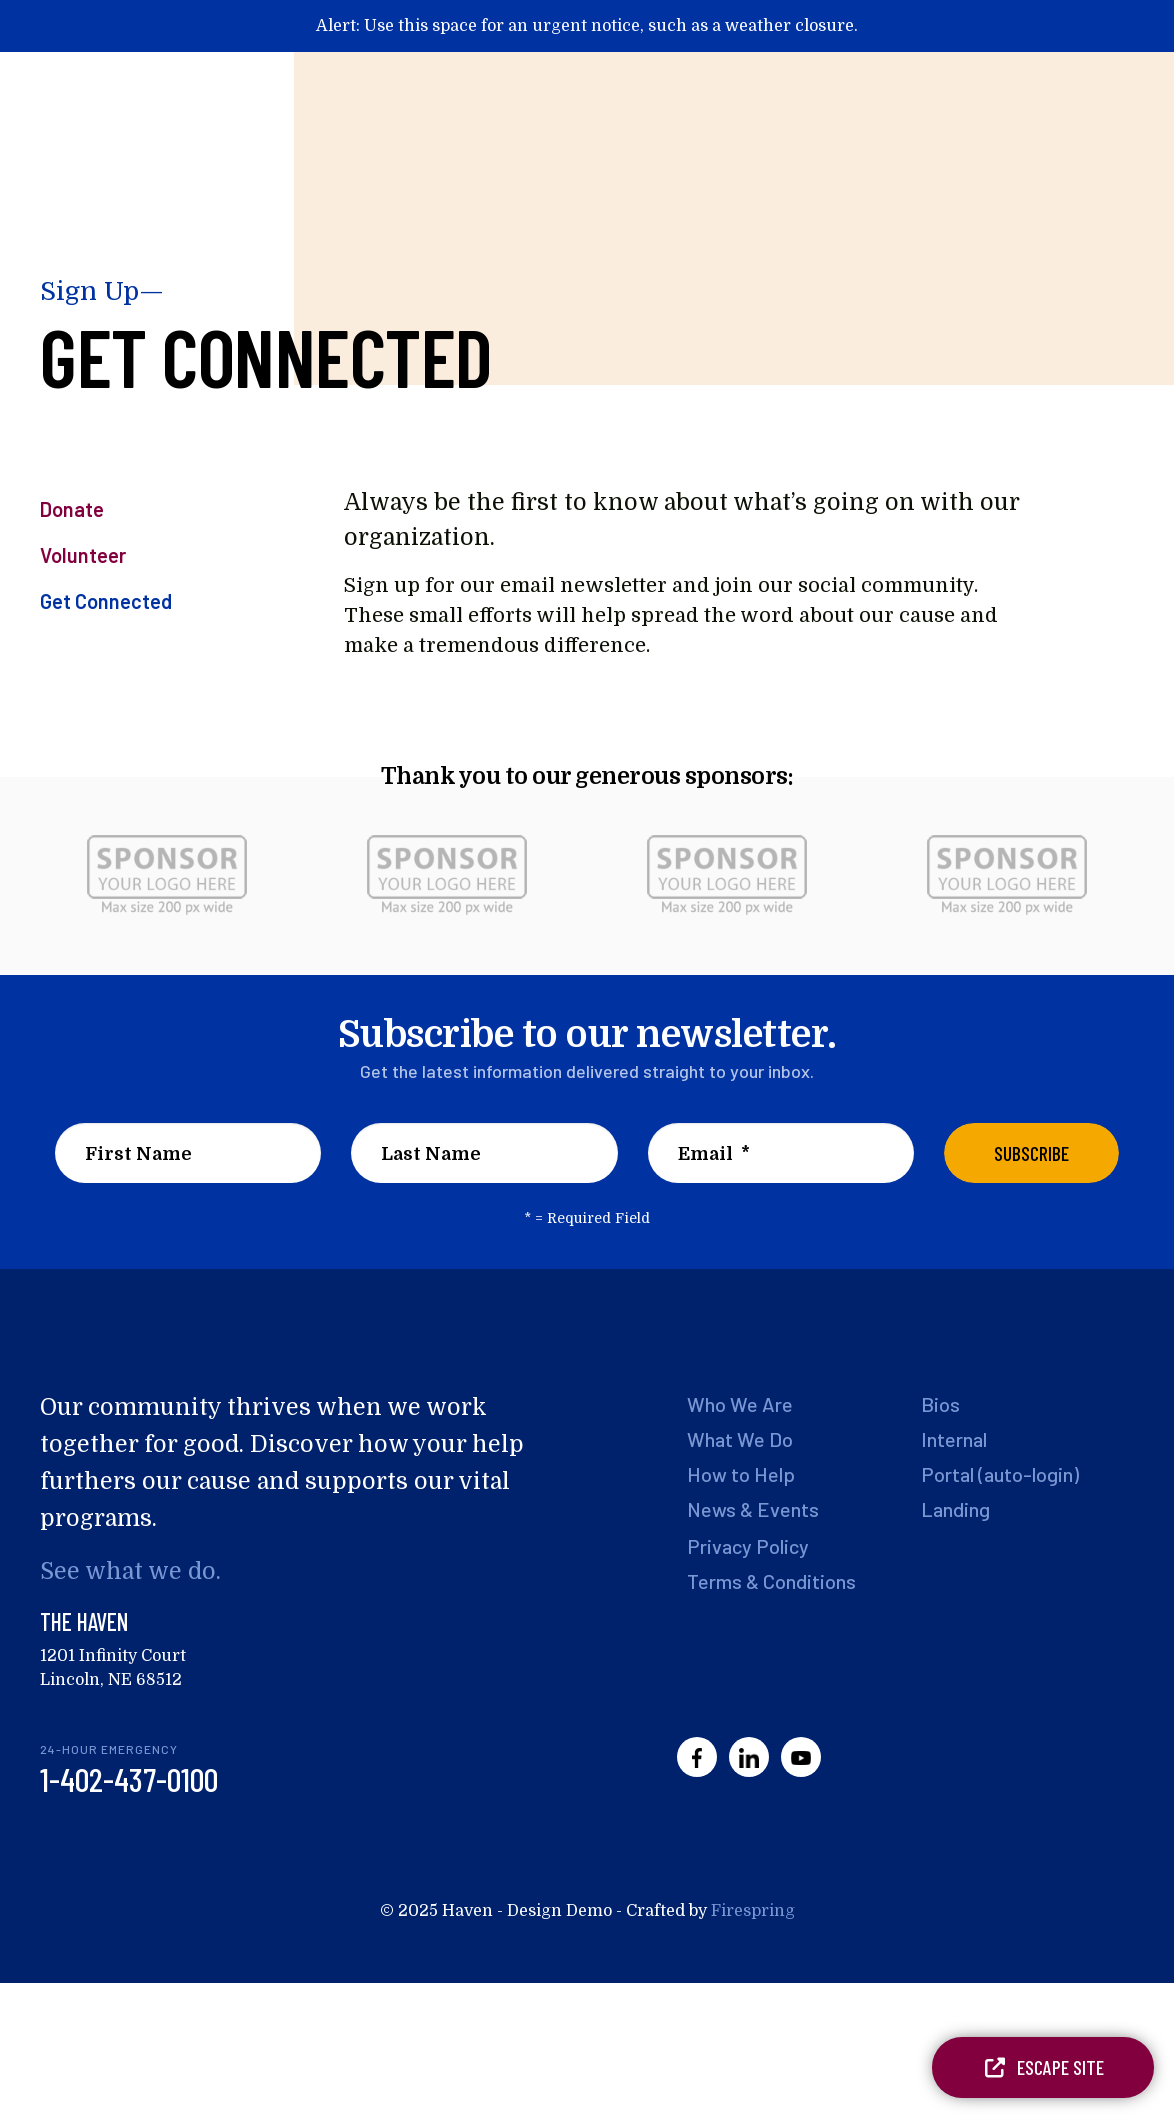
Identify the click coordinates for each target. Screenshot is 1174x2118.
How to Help (739, 1475)
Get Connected (106, 601)
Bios (939, 1404)
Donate (72, 509)
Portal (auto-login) (998, 1475)
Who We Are (738, 1404)
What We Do (739, 1440)
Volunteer (83, 555)
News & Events (752, 1511)
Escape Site (1043, 2067)
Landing (954, 1511)
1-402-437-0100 (129, 1779)
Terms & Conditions (770, 1584)
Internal (954, 1440)
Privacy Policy (745, 1549)
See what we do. (128, 1571)
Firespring (753, 1911)
